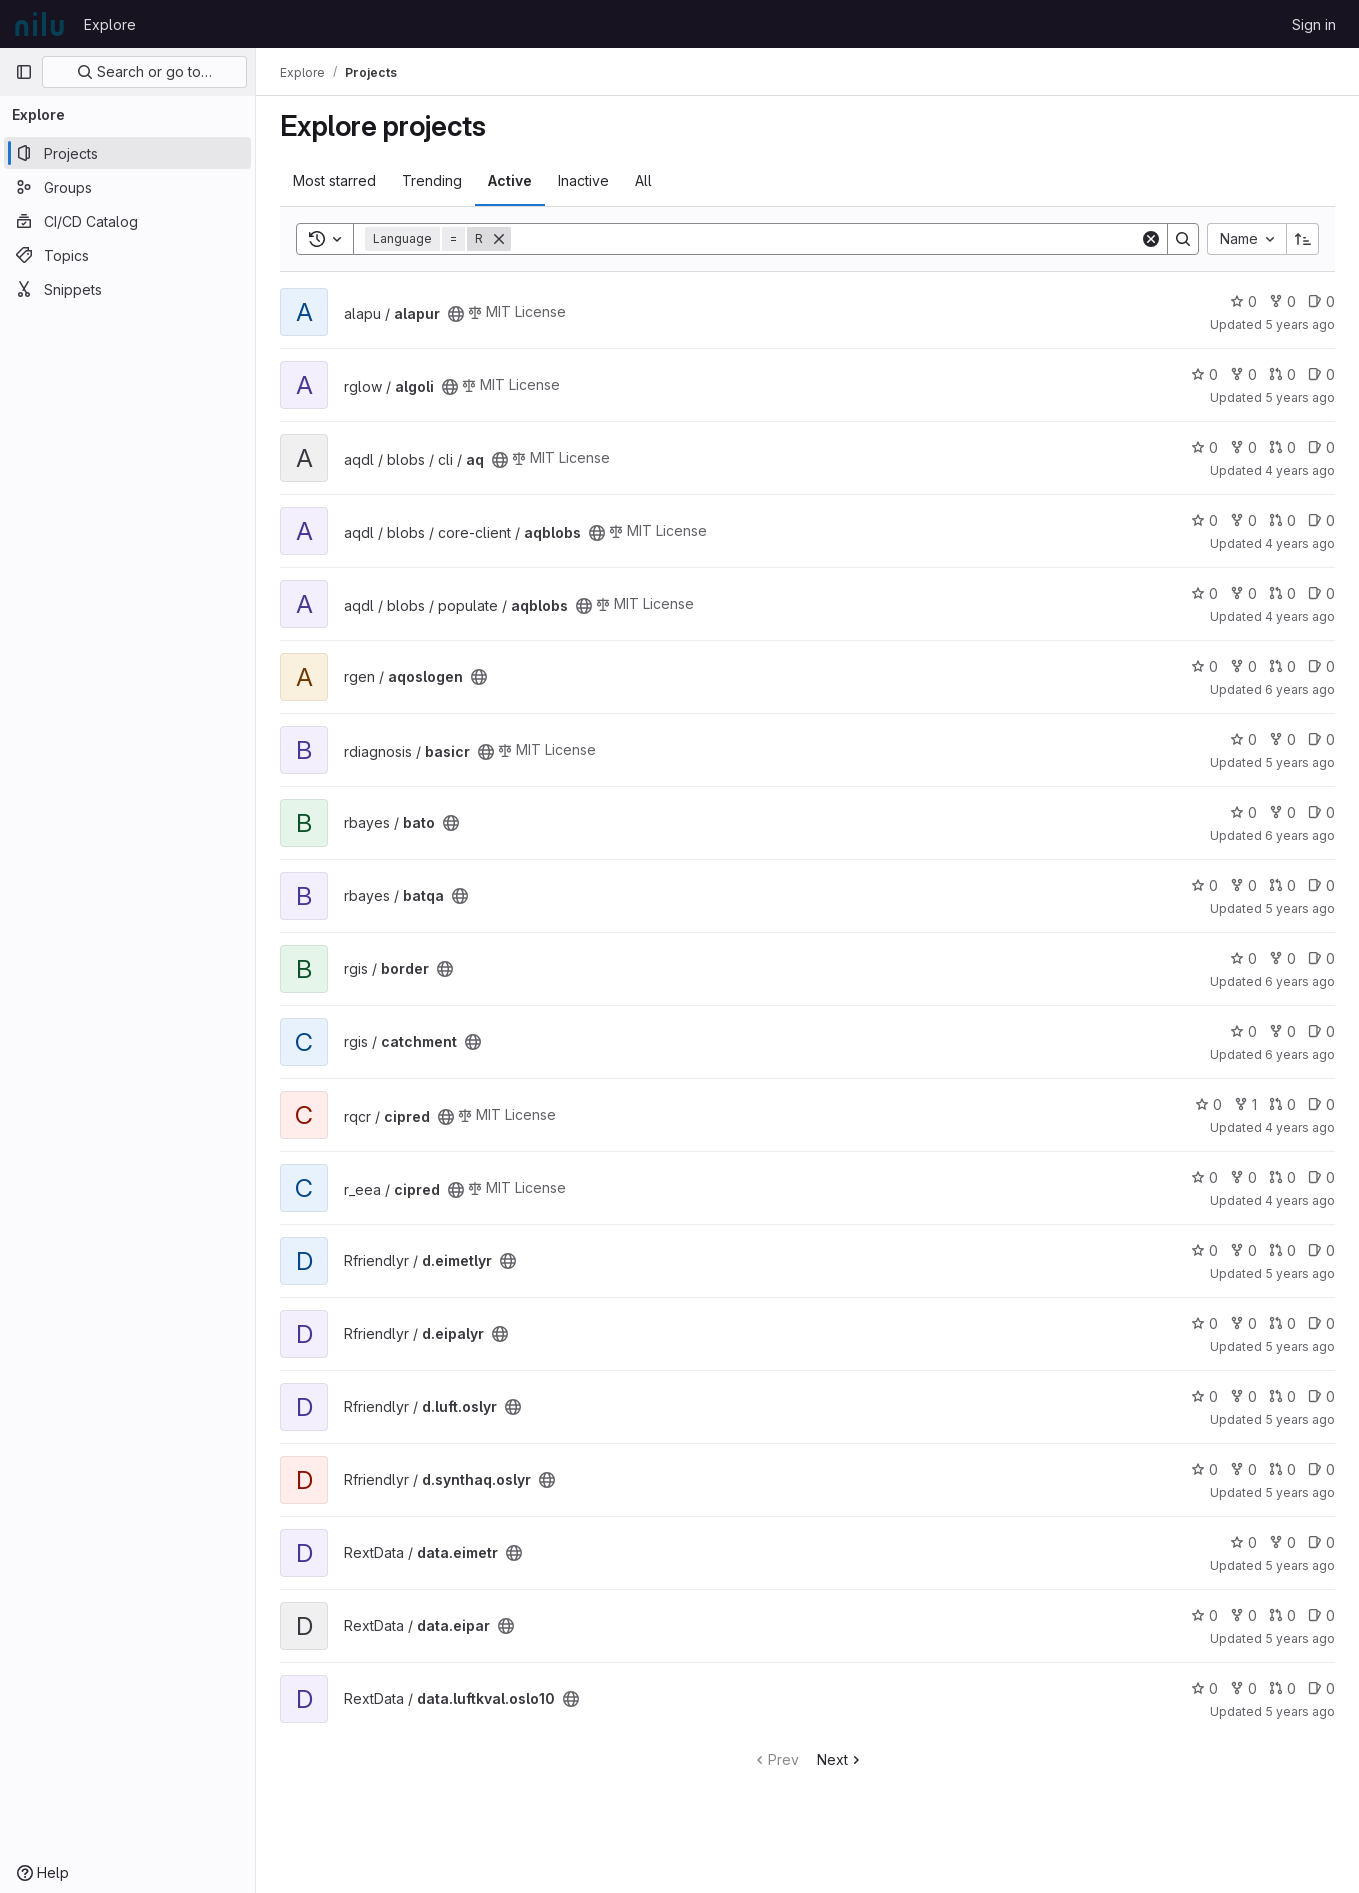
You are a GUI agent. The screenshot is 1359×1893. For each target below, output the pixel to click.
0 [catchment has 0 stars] (1243, 1031)
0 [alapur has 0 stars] (1243, 301)
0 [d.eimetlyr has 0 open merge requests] (1282, 1250)
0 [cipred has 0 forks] (1243, 1177)
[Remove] (499, 239)
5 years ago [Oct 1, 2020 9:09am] (1300, 908)
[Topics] (127, 255)
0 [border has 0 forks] (1282, 958)
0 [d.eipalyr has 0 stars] (1204, 1323)
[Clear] (1151, 239)
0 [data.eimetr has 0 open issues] (1321, 1542)
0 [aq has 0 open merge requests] (1282, 447)
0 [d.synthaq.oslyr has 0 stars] (1204, 1469)
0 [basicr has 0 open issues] (1321, 739)
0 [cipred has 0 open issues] (1321, 1104)
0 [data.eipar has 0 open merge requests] (1282, 1615)
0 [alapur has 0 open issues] (1321, 301)
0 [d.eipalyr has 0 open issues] (1321, 1323)
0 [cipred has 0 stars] (1208, 1104)
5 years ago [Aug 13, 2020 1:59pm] (1300, 1419)
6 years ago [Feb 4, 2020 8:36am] (1300, 1054)
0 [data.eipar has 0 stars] (1204, 1615)
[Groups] (127, 187)
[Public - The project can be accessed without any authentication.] (456, 314)
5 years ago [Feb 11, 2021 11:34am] (1300, 762)
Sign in (1314, 24)
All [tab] (643, 180)
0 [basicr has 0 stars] (1243, 739)
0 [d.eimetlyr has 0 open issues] (1321, 1250)
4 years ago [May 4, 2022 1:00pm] (1300, 616)
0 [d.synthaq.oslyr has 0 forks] (1243, 1469)
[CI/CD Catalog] (127, 221)
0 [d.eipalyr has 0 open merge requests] (1282, 1323)
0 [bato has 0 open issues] (1321, 812)
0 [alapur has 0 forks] (1282, 301)
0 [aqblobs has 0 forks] (1243, 520)
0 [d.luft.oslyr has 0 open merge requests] (1282, 1396)
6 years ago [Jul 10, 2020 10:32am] (1300, 689)
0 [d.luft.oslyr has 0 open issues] (1321, 1396)
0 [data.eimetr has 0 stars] (1243, 1542)
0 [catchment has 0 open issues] (1321, 1031)
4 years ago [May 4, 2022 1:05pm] (1300, 543)
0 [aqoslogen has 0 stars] (1204, 666)
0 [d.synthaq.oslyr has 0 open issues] (1321, 1469)
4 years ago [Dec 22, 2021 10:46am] (1300, 1200)
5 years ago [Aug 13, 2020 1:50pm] (1300, 1273)
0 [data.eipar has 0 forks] (1243, 1615)
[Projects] (127, 153)
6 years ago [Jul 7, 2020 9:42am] (1300, 835)
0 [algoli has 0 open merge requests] (1282, 374)
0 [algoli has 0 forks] (1243, 374)
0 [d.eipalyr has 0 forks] (1243, 1323)
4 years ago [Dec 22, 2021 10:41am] (1300, 1127)
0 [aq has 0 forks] (1243, 447)
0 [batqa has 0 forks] (1243, 885)
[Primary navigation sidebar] (24, 72)
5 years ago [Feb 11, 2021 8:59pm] (1300, 1711)
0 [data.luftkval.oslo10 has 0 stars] (1204, 1688)
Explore (110, 24)
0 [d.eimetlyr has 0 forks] (1243, 1250)
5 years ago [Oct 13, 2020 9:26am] (1300, 324)
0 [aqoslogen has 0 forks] (1243, 666)
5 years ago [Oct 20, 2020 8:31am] (1300, 397)
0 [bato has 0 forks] (1282, 812)
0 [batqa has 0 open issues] (1321, 885)
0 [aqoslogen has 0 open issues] (1321, 666)
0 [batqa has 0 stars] (1204, 885)
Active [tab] (510, 180)
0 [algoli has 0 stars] (1204, 374)
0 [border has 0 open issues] (1321, 958)
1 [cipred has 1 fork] (1245, 1104)
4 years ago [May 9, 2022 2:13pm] (1300, 470)
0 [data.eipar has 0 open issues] (1321, 1615)
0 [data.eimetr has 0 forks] (1282, 1542)
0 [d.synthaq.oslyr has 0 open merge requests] (1282, 1469)
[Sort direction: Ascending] (1303, 239)
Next (840, 1759)
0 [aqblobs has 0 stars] (1204, 520)
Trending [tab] (432, 180)
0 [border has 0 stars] (1243, 958)
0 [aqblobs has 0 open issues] (1321, 520)
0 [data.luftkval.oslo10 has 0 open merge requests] (1282, 1688)
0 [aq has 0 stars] (1204, 447)
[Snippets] (127, 289)
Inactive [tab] (583, 180)
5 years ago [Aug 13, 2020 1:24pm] (1300, 1565)
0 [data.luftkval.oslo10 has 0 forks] (1243, 1688)
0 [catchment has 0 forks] (1282, 1031)
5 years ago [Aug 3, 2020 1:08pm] (1300, 1492)
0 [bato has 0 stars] (1243, 812)
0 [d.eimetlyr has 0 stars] (1204, 1250)
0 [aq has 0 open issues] (1321, 447)
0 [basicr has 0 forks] (1282, 739)
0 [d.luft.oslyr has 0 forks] (1243, 1396)
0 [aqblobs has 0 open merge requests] (1282, 520)
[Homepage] (39, 24)
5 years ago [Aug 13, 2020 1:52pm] (1300, 1346)
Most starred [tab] (334, 180)
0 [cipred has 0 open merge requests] (1282, 1104)
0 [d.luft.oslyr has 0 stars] (1204, 1396)
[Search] (825, 239)
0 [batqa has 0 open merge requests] (1282, 885)
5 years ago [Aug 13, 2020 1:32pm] (1300, 1638)
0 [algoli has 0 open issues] (1321, 374)
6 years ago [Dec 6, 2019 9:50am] (1300, 981)
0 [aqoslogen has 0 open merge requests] (1282, 666)
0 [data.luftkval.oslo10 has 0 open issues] (1321, 1688)
